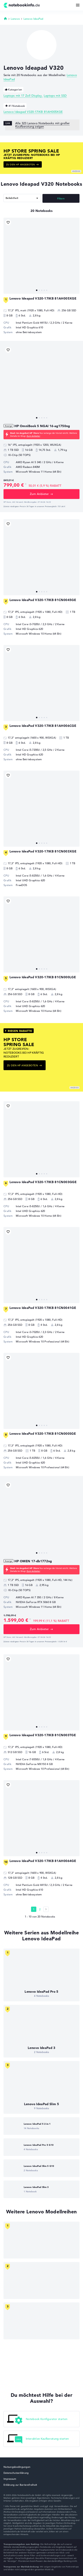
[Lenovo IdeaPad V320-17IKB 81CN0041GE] (41, 1265)
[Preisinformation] (26, 484)
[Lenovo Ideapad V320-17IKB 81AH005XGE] (41, 256)
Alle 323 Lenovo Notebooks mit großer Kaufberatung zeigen (42, 124)
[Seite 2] (46, 1909)
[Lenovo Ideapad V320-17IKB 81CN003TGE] (41, 1692)
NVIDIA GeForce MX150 (31, 1764)
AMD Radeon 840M (28, 467)
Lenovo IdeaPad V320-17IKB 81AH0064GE (42, 1861)
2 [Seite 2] (40, 1909)
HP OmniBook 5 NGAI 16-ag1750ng (42, 426)
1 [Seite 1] (33, 1909)
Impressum (10, 2478)
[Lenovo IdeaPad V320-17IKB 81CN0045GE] (41, 557)
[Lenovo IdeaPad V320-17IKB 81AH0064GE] (41, 1818)
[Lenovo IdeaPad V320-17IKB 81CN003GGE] (41, 1139)
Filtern (61, 198)
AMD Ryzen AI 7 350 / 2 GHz (33, 1597)
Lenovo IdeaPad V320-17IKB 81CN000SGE (42, 1434)
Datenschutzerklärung (16, 2472)
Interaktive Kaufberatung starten (38, 2439)
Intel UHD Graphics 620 (30, 880)
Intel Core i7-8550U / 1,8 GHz (34, 1759)
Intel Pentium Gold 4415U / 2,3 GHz (38, 322)
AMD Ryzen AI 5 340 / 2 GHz (33, 462)
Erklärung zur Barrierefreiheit (20, 2484)
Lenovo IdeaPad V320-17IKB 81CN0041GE (42, 1308)
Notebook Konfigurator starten (37, 2419)
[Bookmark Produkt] (8, 222)
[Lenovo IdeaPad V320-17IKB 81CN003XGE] (41, 809)
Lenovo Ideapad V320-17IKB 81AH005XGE (33, 112)
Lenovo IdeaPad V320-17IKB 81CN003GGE (43, 1182)
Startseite (5, 18)
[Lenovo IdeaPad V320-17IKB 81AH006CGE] (41, 683)
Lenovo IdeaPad (33, 18)
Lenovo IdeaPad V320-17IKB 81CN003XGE (42, 851)
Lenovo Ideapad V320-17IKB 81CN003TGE (42, 1735)
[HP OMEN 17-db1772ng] (41, 1518)
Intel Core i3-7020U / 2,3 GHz (34, 624)
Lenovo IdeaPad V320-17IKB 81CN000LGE (42, 977)
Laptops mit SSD (55, 96)
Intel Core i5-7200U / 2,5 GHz (34, 749)
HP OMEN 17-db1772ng (33, 1561)
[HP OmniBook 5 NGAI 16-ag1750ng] (41, 383)
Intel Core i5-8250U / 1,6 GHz (34, 875)
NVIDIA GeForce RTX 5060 (32, 1602)
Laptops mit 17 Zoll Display (23, 96)
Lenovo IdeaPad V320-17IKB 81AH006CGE (42, 726)
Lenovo (15, 18)
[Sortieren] (22, 198)
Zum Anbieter (33, 436)
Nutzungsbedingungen (17, 2466)
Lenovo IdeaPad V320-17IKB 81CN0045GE (42, 600)
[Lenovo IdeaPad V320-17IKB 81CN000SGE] (41, 1391)
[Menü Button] (78, 5)
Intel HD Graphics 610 (29, 327)
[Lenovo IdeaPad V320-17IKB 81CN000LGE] (41, 934)
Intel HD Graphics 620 (29, 629)
